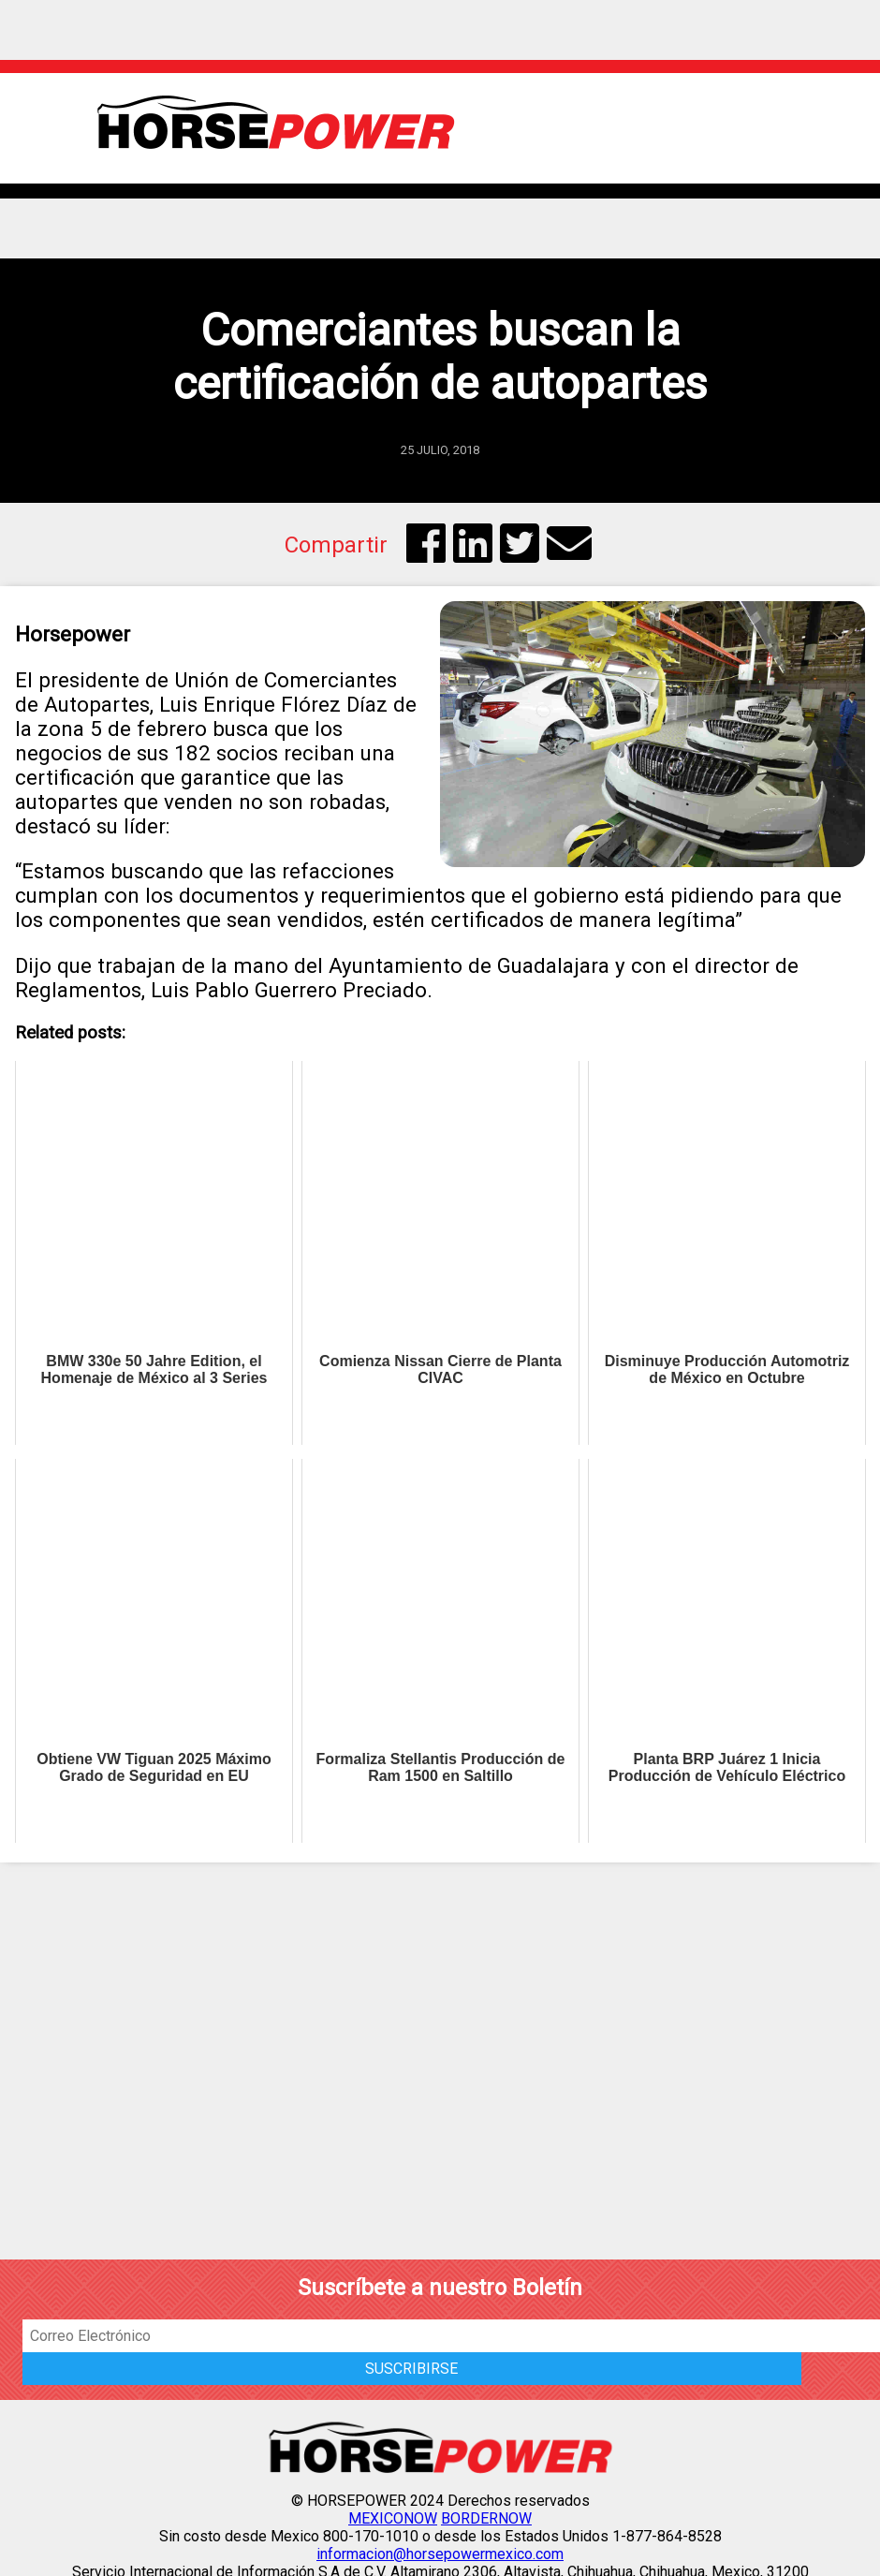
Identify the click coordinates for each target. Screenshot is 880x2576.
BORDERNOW (486, 2518)
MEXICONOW (392, 2518)
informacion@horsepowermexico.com (440, 2554)
